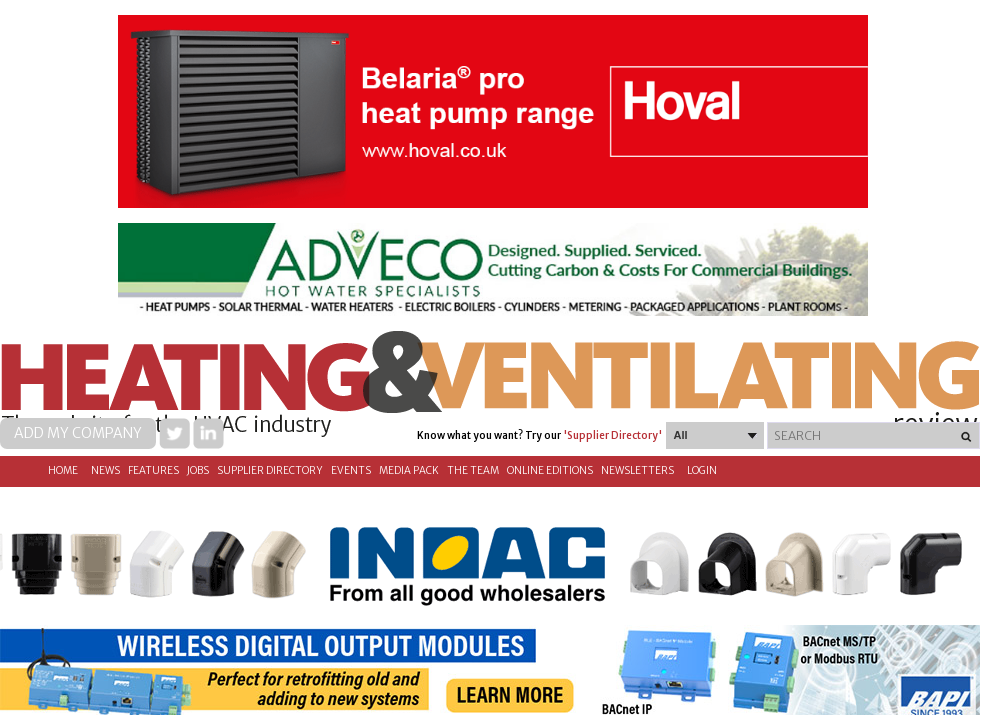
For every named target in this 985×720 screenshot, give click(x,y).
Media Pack (409, 470)
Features (153, 470)
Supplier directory (270, 470)
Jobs (198, 470)
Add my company (78, 433)
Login (702, 470)
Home (63, 470)
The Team (473, 470)
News (105, 470)
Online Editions (550, 470)
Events (351, 470)
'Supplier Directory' (612, 435)
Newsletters (637, 470)
